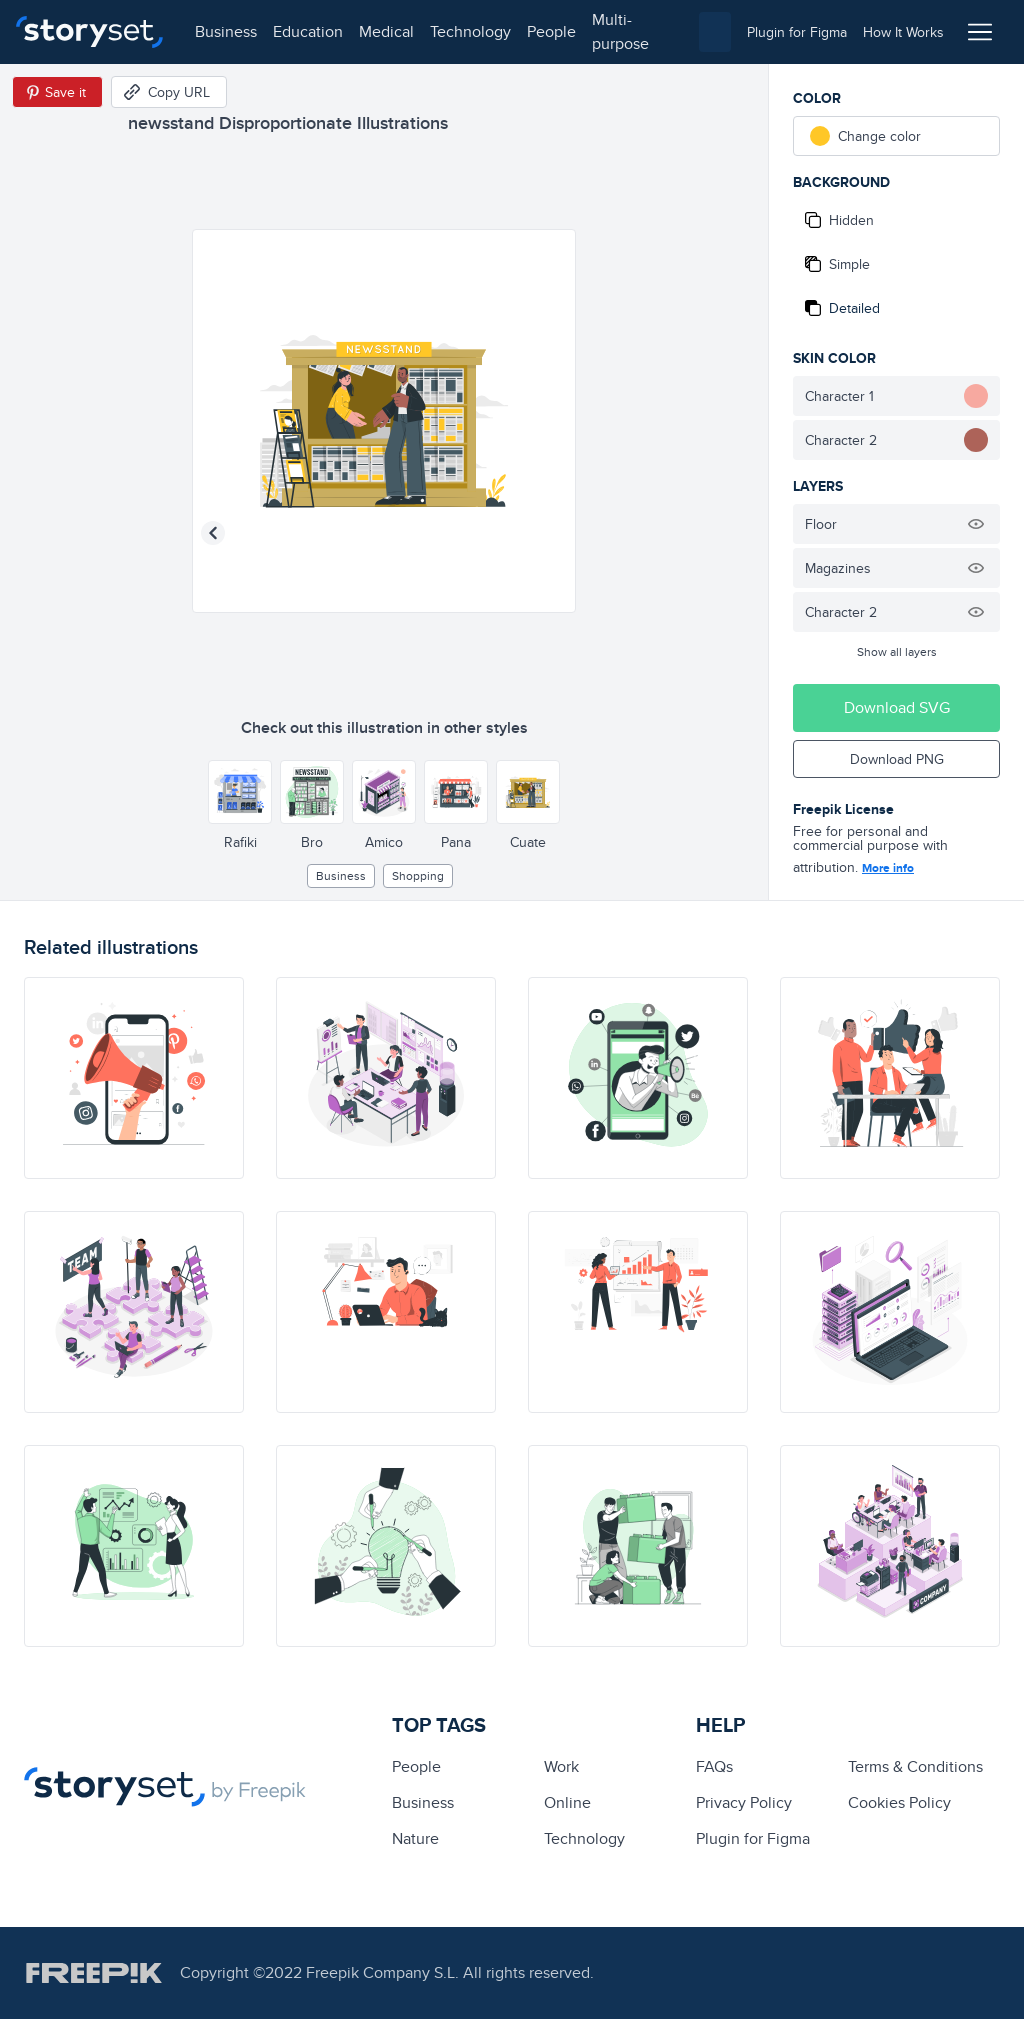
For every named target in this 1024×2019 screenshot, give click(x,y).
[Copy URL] (169, 92)
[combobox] (715, 32)
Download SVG (897, 707)
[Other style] (240, 792)
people (551, 31)
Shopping (418, 875)
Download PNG (897, 759)
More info (888, 868)
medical (386, 31)
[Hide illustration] (976, 524)
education (308, 31)
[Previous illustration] (213, 533)
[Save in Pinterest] (57, 92)
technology (470, 31)
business (226, 31)
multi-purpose (620, 31)
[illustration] (134, 1078)
